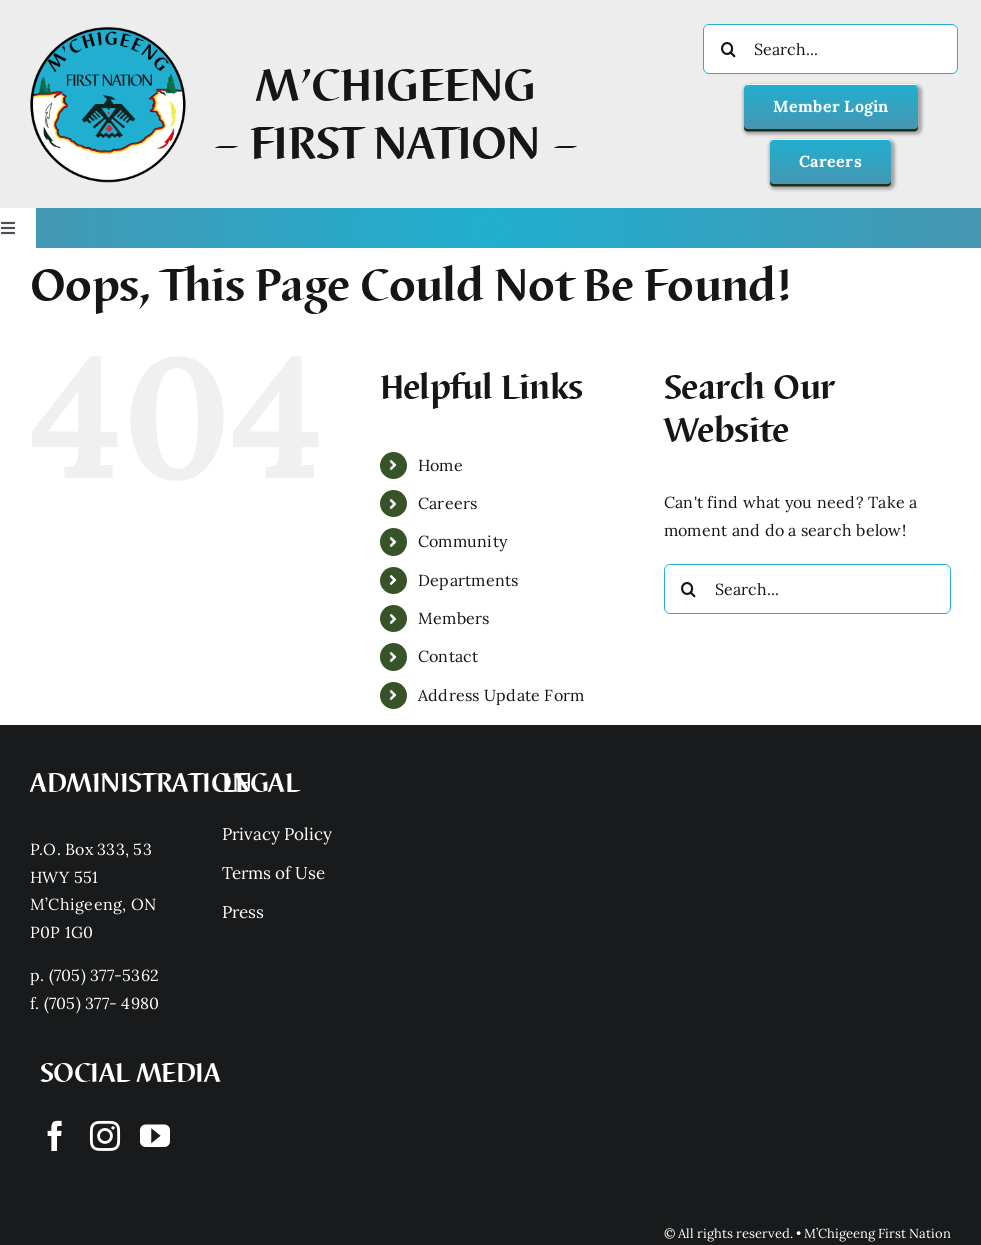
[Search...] (830, 49)
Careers (448, 503)
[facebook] (55, 1136)
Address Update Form (501, 695)
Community (462, 541)
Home (440, 465)
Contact (448, 656)
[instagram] (105, 1136)
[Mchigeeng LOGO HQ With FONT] (108, 27)
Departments (468, 580)
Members (454, 618)
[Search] (728, 49)
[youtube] (155, 1136)
